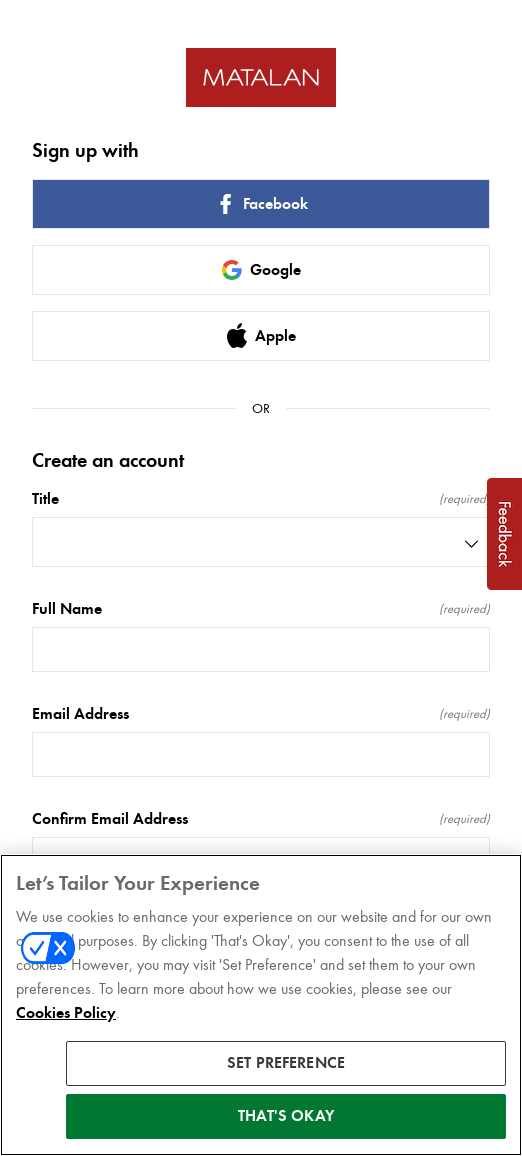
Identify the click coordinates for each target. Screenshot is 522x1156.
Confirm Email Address (261, 819)
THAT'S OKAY (286, 1119)
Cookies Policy (66, 1016)
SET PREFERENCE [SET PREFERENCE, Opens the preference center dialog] (286, 1066)
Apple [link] (261, 335)
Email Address (261, 714)
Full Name (261, 609)
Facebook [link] (261, 204)
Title (261, 499)
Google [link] (261, 270)
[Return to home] (261, 77)
